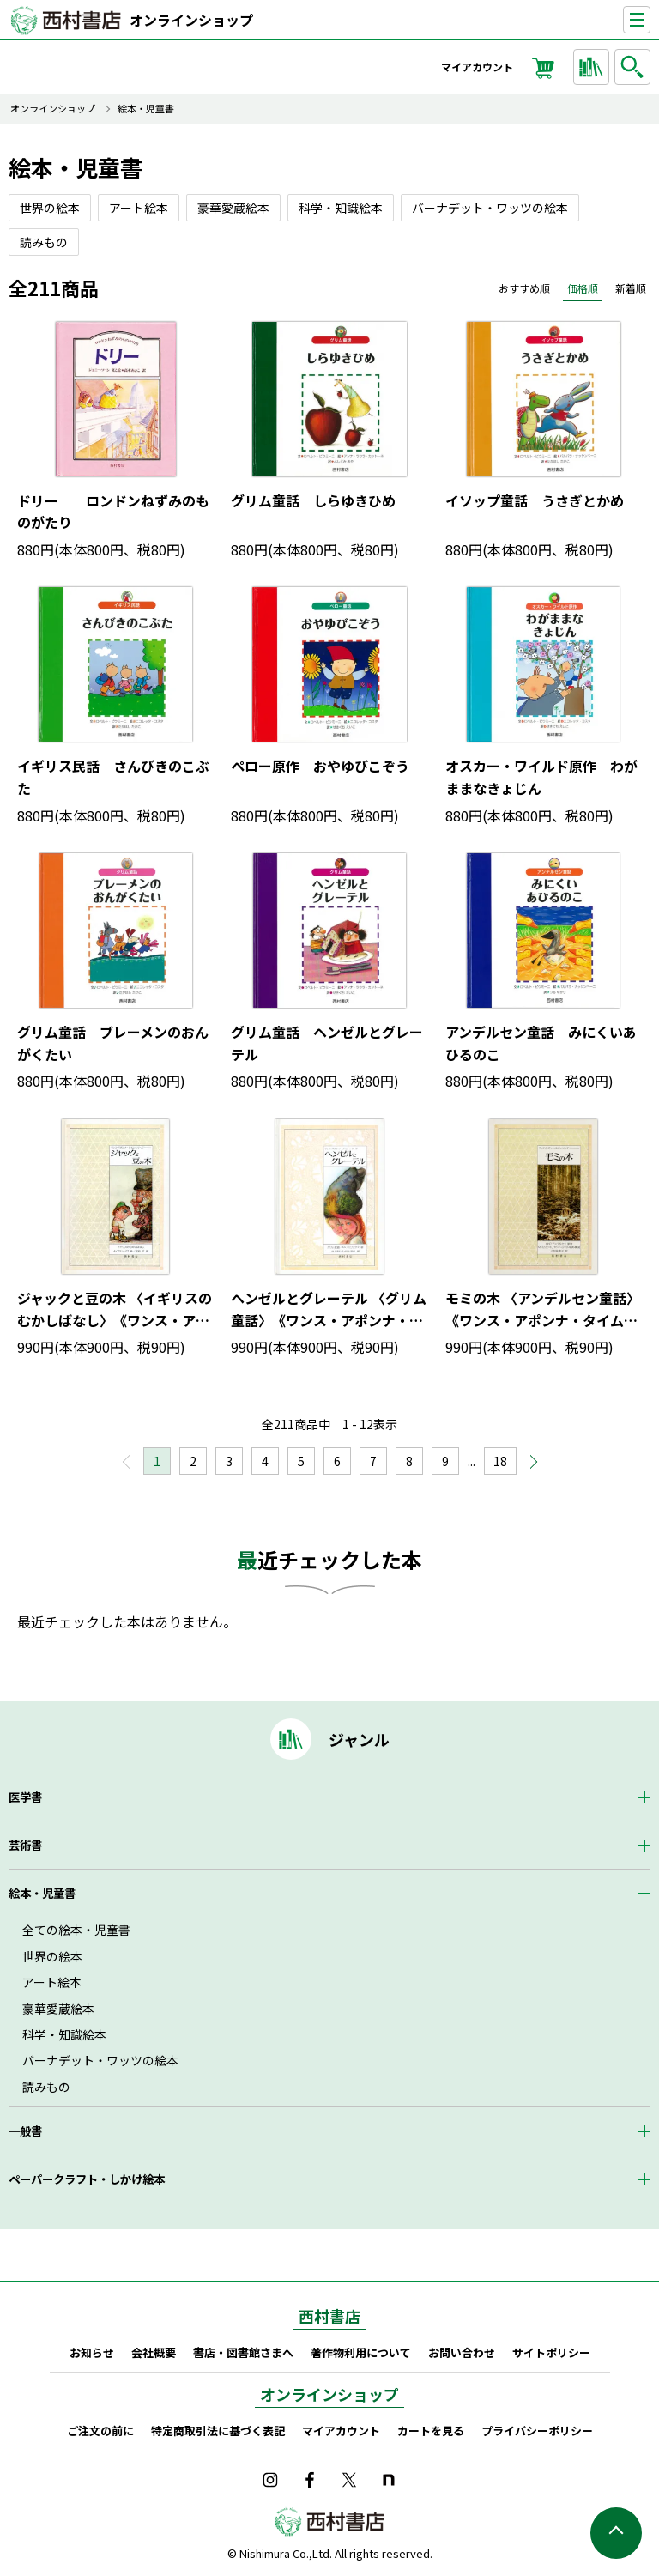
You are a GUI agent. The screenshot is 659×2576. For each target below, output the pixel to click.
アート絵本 (52, 1982)
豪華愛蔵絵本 (58, 2008)
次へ (525, 1467)
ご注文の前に (100, 2430)
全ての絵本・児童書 (76, 1929)
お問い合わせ (461, 2352)
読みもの (46, 2086)
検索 (635, 67)
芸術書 (25, 1845)
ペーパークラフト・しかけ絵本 (87, 2179)
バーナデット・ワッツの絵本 (100, 2060)
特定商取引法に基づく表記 (218, 2430)
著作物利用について (361, 2352)
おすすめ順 (524, 288)
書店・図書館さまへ (243, 2352)
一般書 (25, 2131)
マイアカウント (477, 66)
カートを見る (430, 2430)
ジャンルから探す (593, 67)
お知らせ (92, 2352)
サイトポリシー (551, 2352)
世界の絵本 (52, 1956)
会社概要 (153, 2352)
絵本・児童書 (146, 108)
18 (500, 1461)
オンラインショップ (191, 19)
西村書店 (329, 2316)
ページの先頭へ (616, 2533)
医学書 (25, 1797)
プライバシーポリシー (537, 2430)
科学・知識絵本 (64, 2034)
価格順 (582, 288)
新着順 (630, 288)
